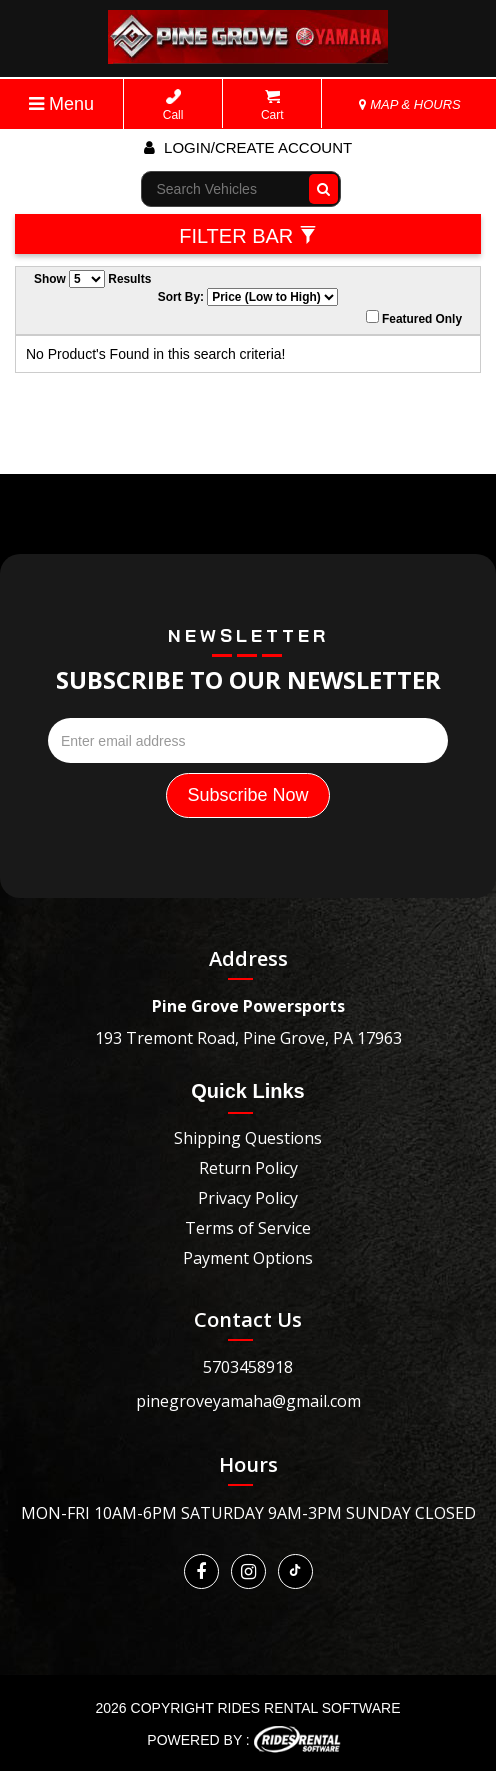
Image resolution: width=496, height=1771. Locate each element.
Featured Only (414, 318)
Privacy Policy (248, 1198)
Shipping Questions (248, 1138)
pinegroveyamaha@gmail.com (248, 1401)
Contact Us (248, 1319)
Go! (318, 189)
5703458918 (248, 1367)
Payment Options (248, 1258)
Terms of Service (248, 1228)
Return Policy (248, 1168)
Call (173, 105)
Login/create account (248, 147)
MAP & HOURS (410, 104)
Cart (272, 105)
